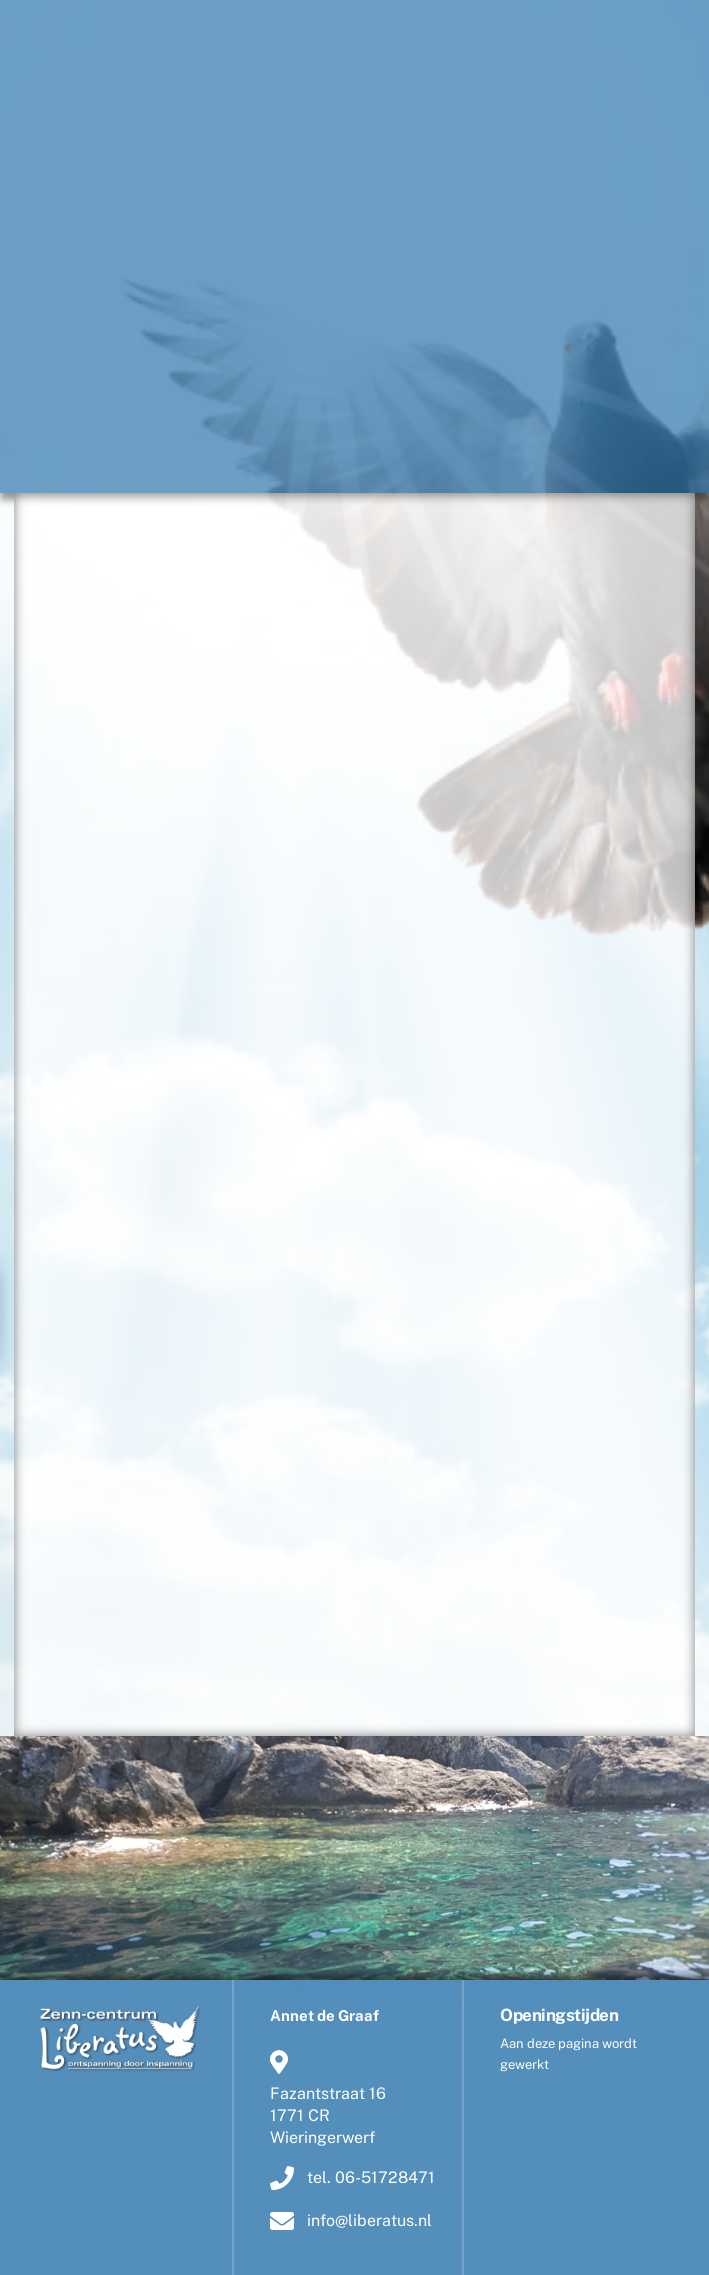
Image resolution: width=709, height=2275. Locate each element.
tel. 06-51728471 (352, 2177)
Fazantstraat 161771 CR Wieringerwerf (328, 2097)
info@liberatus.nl (351, 2221)
